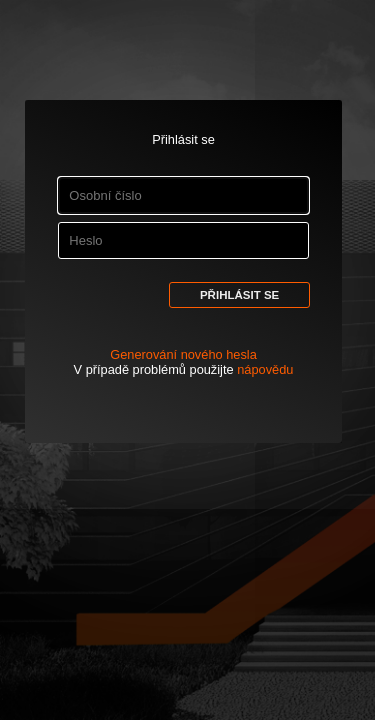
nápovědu (265, 369)
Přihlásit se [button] (239, 295)
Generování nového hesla (183, 354)
